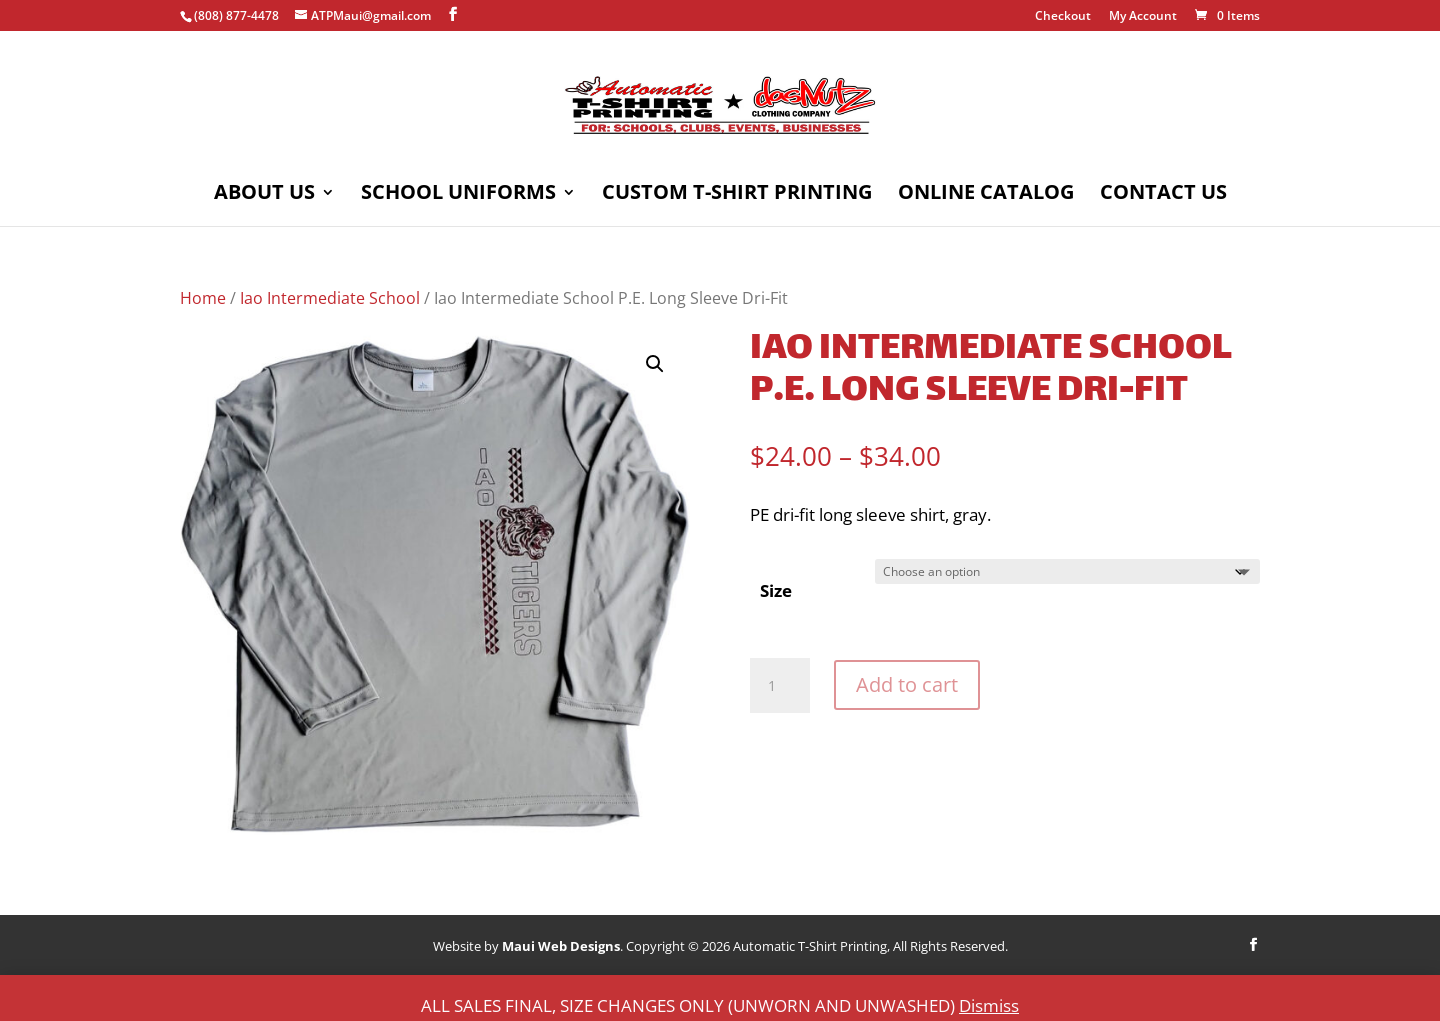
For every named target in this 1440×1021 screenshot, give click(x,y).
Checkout (1063, 17)
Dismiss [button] (989, 1005)
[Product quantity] (780, 686)
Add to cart (907, 684)
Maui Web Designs (561, 946)
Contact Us (1163, 195)
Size (776, 590)
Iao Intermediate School (330, 298)
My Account (1143, 17)
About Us (264, 195)
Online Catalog (986, 195)
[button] (655, 364)
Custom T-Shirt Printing (737, 195)
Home (203, 298)
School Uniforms (458, 195)
